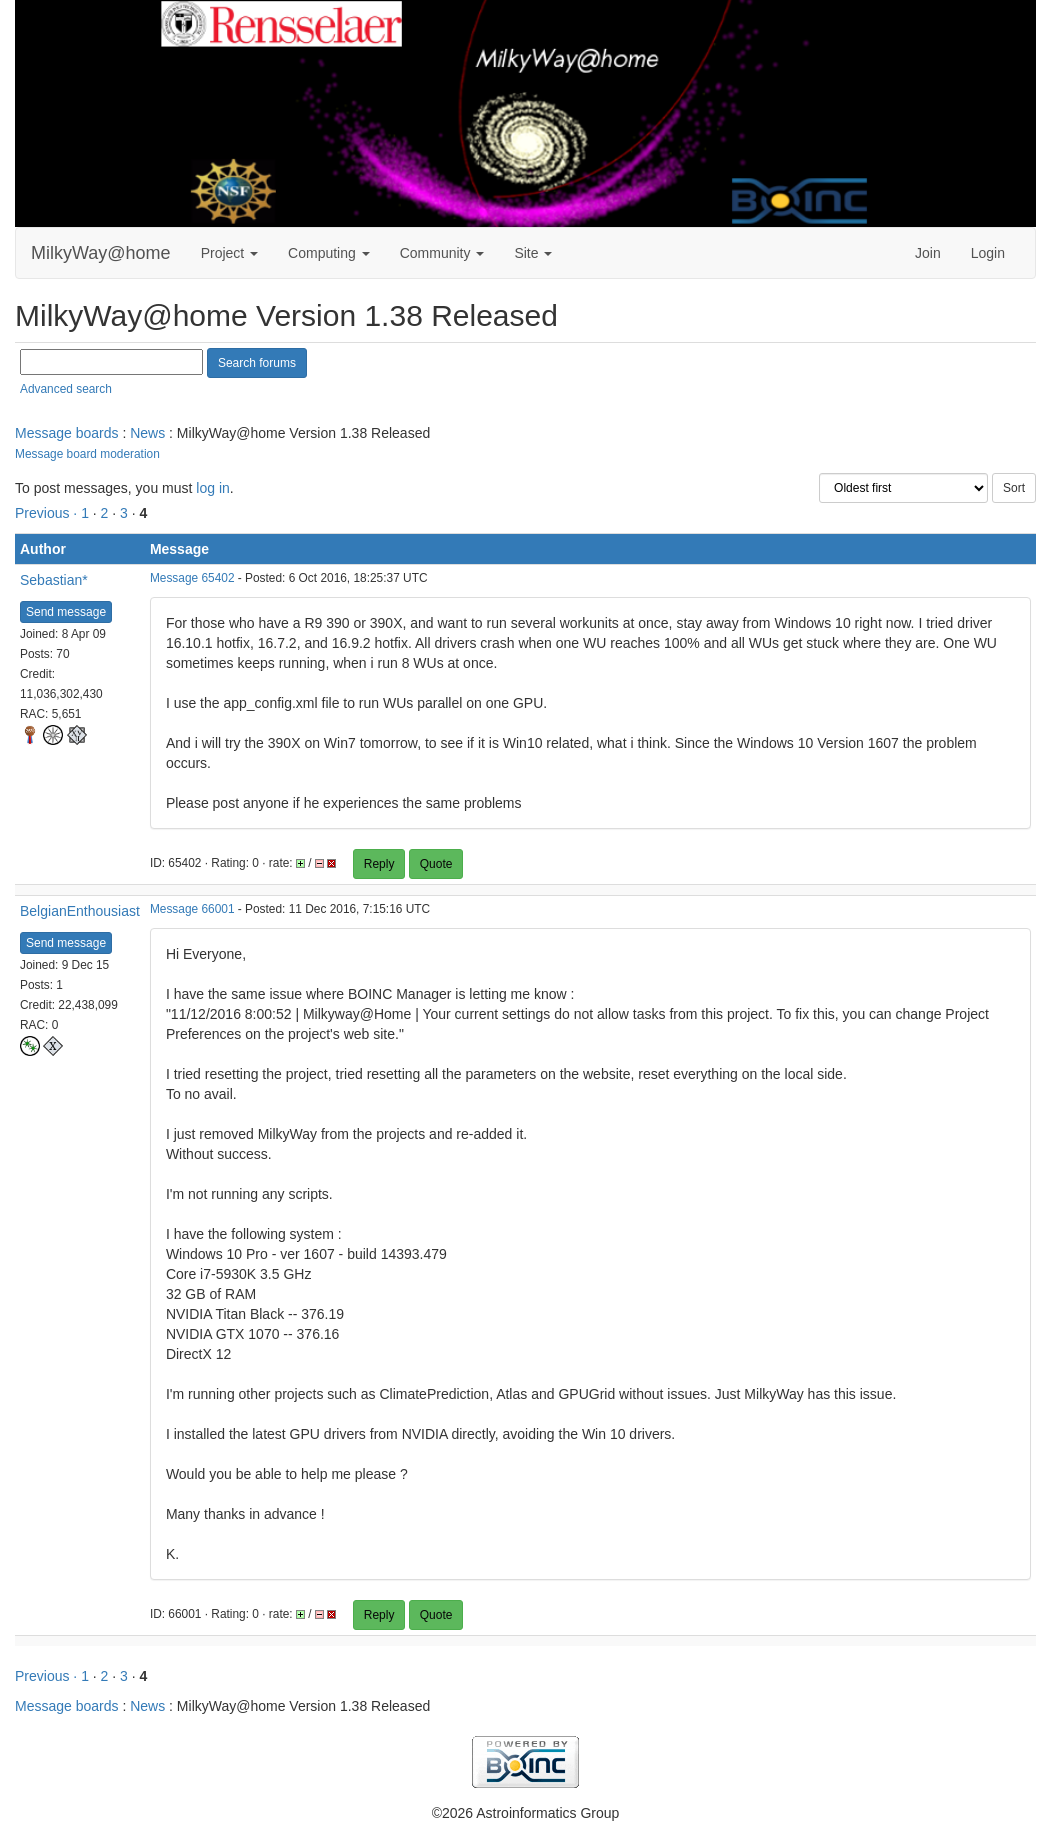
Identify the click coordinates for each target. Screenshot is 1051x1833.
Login (988, 253)
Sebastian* (54, 580)
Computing (329, 253)
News (147, 433)
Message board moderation (87, 454)
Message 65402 (192, 578)
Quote (436, 864)
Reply (379, 864)
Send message (66, 612)
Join (928, 253)
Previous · (48, 513)
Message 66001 (192, 909)
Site (533, 253)
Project (229, 253)
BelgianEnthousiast (80, 911)
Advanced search (66, 389)
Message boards (67, 433)
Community (442, 253)
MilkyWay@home (101, 253)
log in (212, 488)
